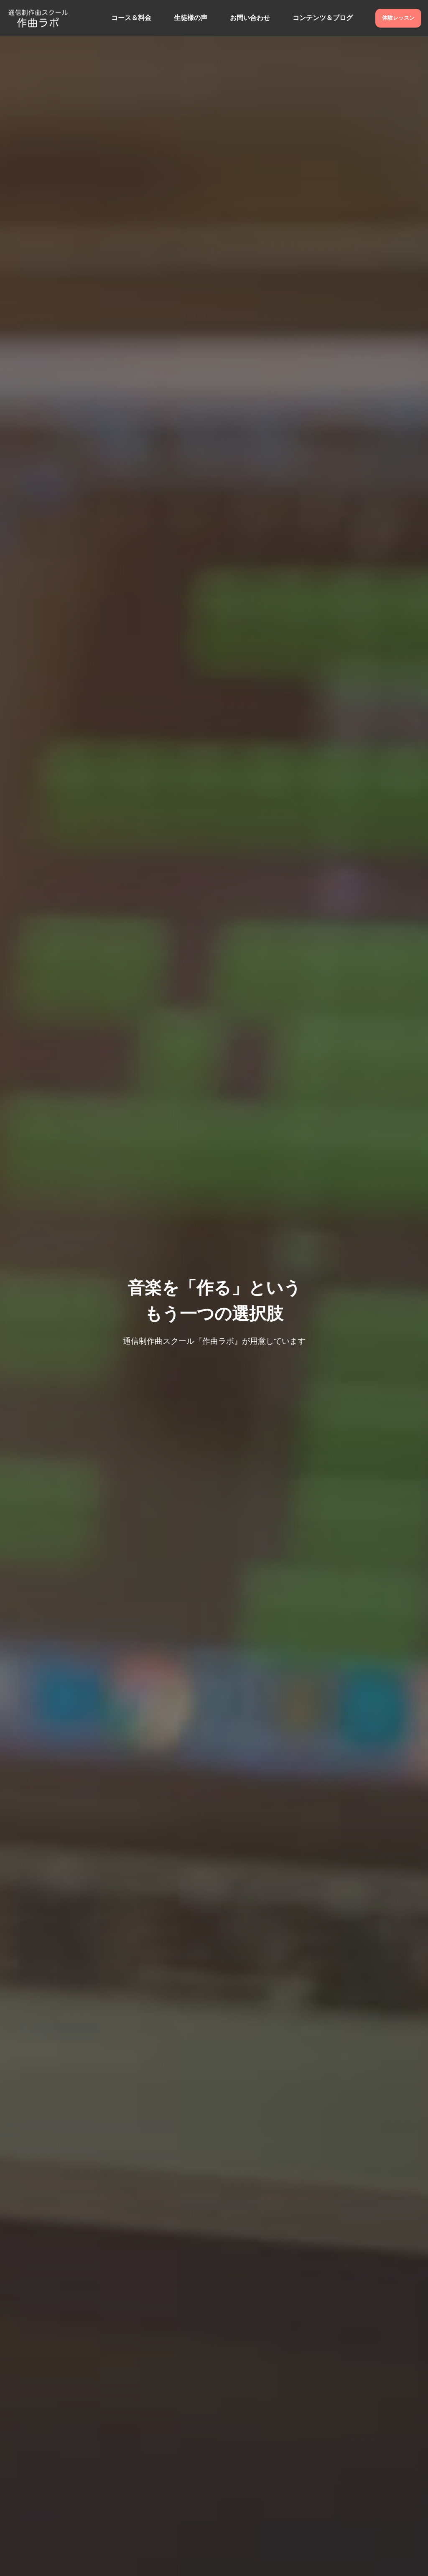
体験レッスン (398, 18)
